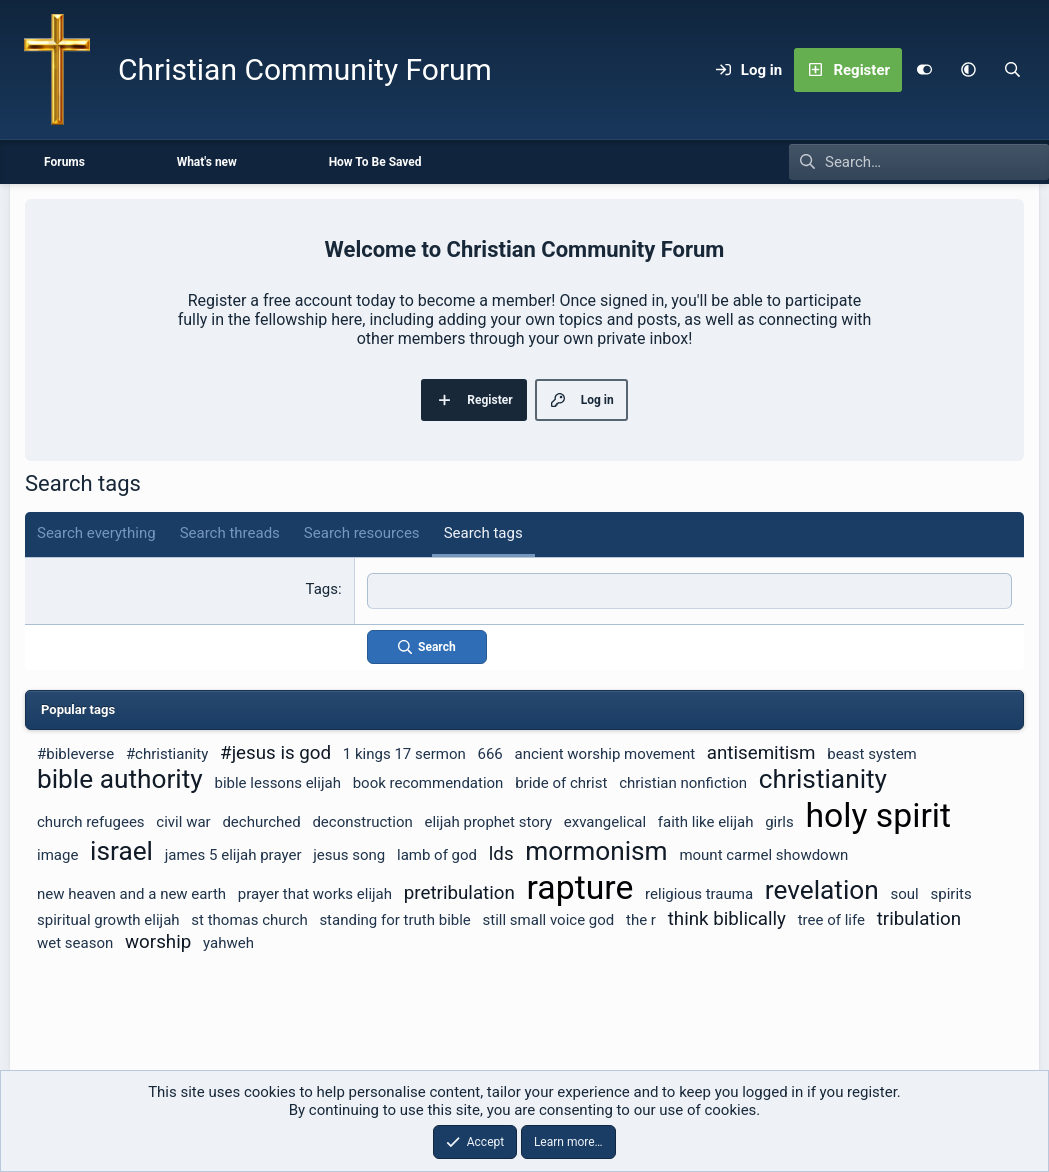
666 (490, 753)
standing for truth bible (394, 919)
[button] (968, 70)
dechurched (261, 821)
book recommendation (428, 782)
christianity (823, 778)
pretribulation (459, 892)
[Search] (1012, 70)
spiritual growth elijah (108, 919)
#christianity (167, 753)
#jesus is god (275, 752)
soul (905, 893)
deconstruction (362, 821)
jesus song (349, 854)
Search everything (96, 533)
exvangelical (605, 821)
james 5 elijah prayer (233, 854)
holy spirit (878, 814)
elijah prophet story (489, 821)
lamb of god (437, 854)
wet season (75, 942)
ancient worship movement (605, 753)
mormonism (596, 850)
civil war (183, 821)
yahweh (228, 942)
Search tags (483, 533)
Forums (64, 162)
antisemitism (761, 752)
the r (641, 919)
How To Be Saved (375, 162)
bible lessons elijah (277, 782)
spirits (951, 893)
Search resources (362, 533)
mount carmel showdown (763, 854)
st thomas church (249, 919)
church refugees (91, 821)
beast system (872, 753)
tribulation (919, 918)
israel (121, 850)
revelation (822, 889)
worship (158, 941)
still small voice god (549, 919)
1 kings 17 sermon (404, 753)
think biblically (727, 918)
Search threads (230, 533)
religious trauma (699, 893)
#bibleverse (75, 753)
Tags (322, 589)
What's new (207, 162)
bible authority (120, 778)
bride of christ (561, 782)
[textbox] (689, 590)
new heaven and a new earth (131, 893)
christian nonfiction (683, 782)
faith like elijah (706, 821)
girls (779, 821)
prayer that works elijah (315, 893)
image (57, 854)
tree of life (831, 919)
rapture (580, 886)
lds (501, 853)
